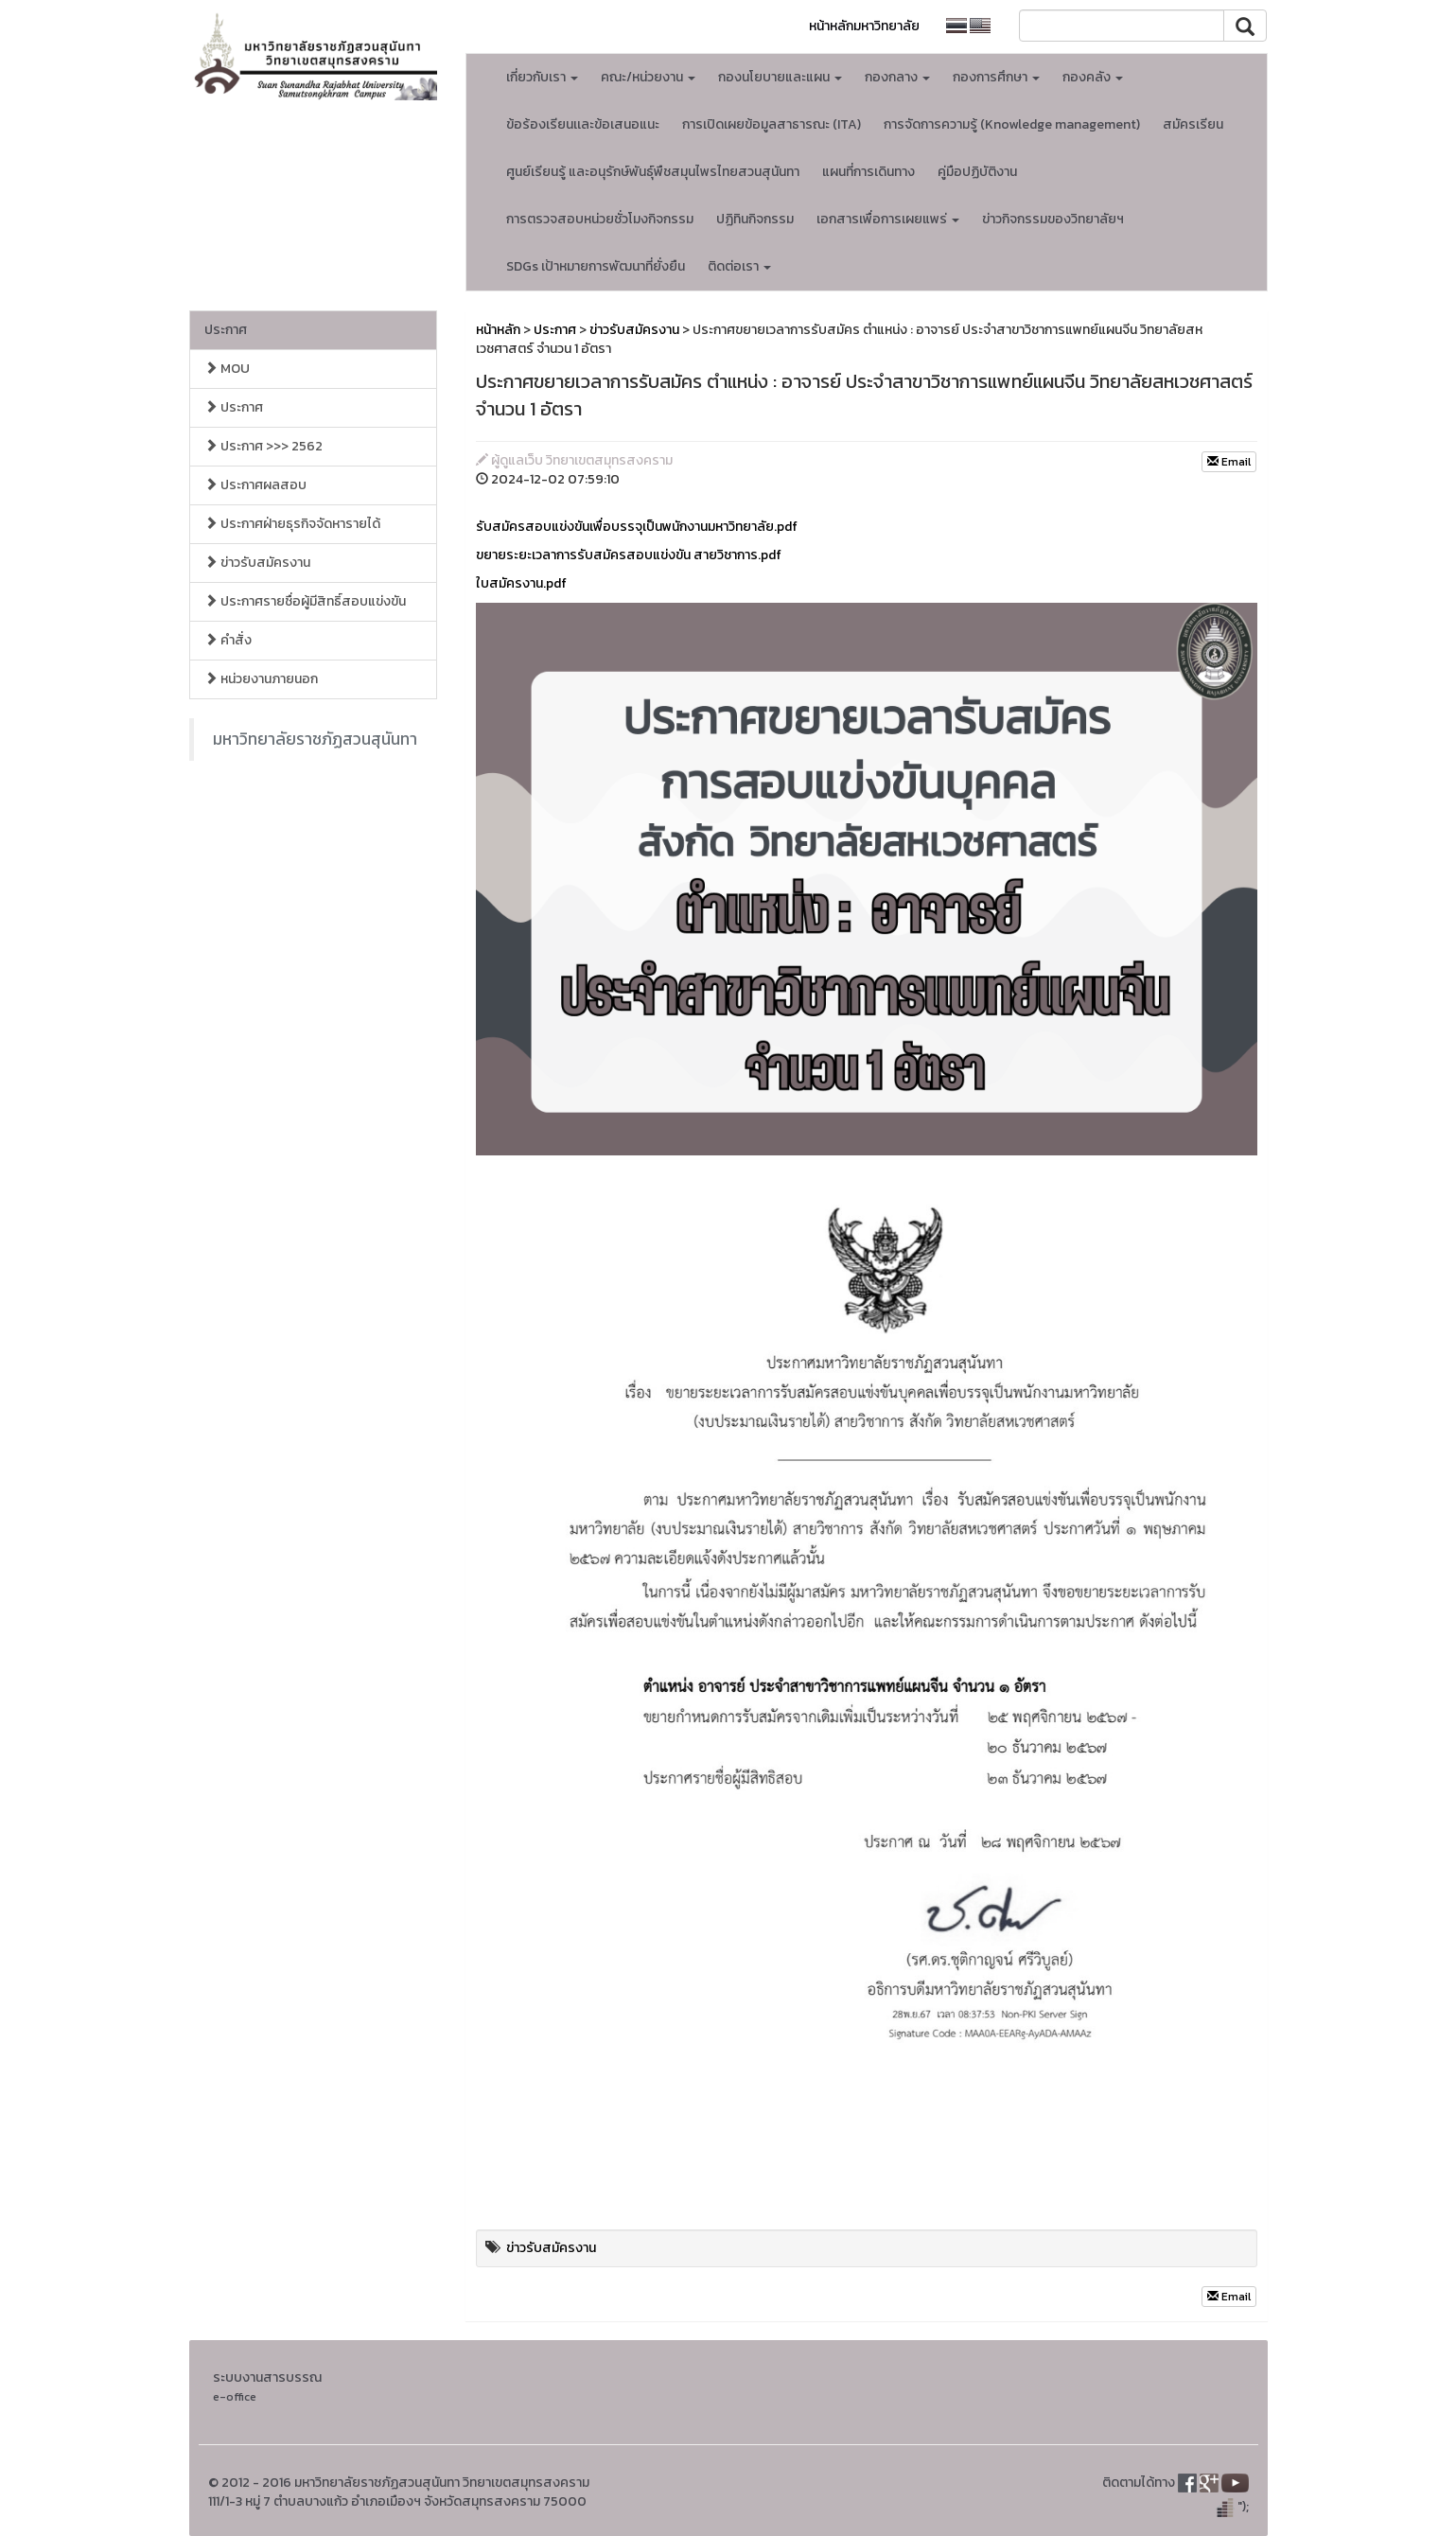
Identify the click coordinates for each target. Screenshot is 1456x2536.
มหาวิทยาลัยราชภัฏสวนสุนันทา (315, 739)
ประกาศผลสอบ (255, 485)
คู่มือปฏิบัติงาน (977, 172)
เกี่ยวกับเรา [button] (542, 77)
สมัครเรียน (1193, 124)
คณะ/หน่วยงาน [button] (648, 77)
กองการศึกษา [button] (996, 77)
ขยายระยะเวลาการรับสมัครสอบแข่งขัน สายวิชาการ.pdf (628, 555)
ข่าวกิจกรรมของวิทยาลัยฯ (1053, 219)
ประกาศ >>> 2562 (263, 446)
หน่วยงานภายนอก (261, 679)
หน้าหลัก (498, 330)
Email (1229, 461)
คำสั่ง (228, 640)
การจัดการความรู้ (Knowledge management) (1012, 124)
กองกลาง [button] (897, 77)
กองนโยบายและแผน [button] (780, 77)
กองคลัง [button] (1092, 77)
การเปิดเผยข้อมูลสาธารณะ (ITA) (771, 124)
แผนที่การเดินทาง (868, 172)
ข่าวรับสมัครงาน (257, 562)
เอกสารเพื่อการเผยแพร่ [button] (887, 219)
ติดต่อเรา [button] (739, 266)
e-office (234, 2396)
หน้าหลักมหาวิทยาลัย (864, 26)
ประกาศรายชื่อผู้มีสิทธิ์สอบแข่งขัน (305, 601)
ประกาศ (225, 330)
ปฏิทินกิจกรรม (755, 219)
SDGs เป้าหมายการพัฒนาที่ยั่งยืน (595, 266)
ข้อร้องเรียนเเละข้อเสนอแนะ (582, 124)
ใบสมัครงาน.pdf (521, 583)
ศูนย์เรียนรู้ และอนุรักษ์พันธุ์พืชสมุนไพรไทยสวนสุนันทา (652, 172)
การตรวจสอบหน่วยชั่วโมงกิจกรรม (599, 219)
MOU (227, 369)
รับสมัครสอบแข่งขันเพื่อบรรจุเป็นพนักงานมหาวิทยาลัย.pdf (637, 527)
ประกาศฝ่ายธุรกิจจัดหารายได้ (292, 524)
